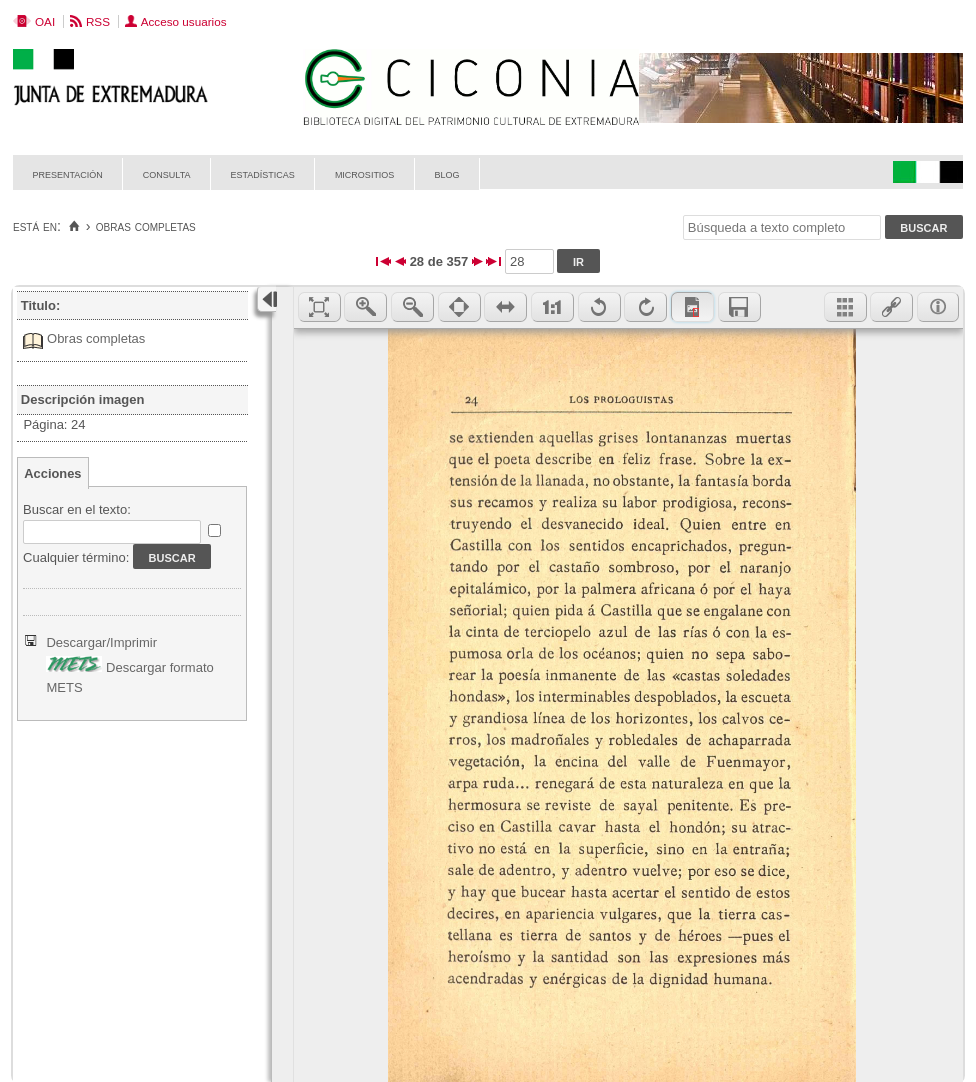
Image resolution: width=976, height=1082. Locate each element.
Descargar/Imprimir (101, 642)
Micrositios (365, 173)
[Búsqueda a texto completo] (782, 227)
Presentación (68, 173)
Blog (446, 173)
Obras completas (96, 338)
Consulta (167, 173)
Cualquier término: (76, 557)
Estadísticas (263, 173)
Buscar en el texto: (77, 509)
